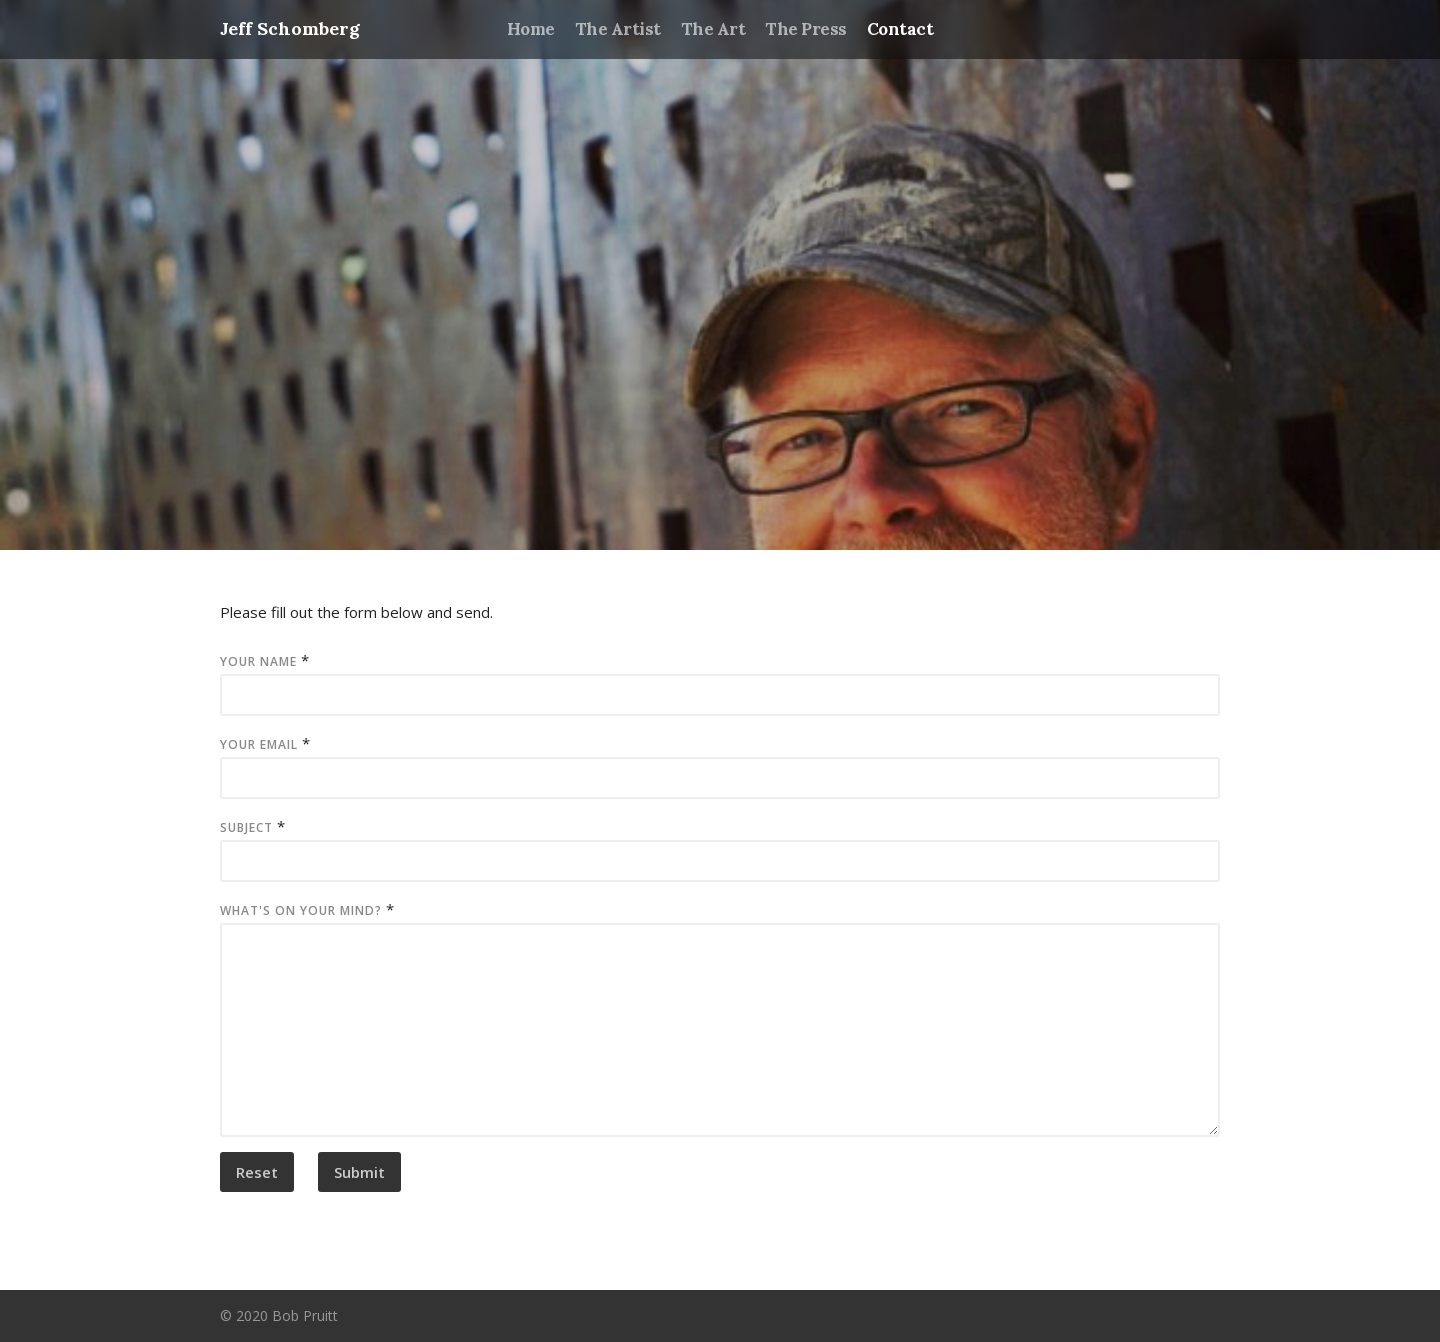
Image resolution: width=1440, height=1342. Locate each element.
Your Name (258, 661)
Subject (246, 827)
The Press (805, 29)
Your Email (259, 744)
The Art (713, 29)
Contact (900, 29)
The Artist (618, 29)
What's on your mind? (301, 910)
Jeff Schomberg (290, 28)
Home (531, 29)
